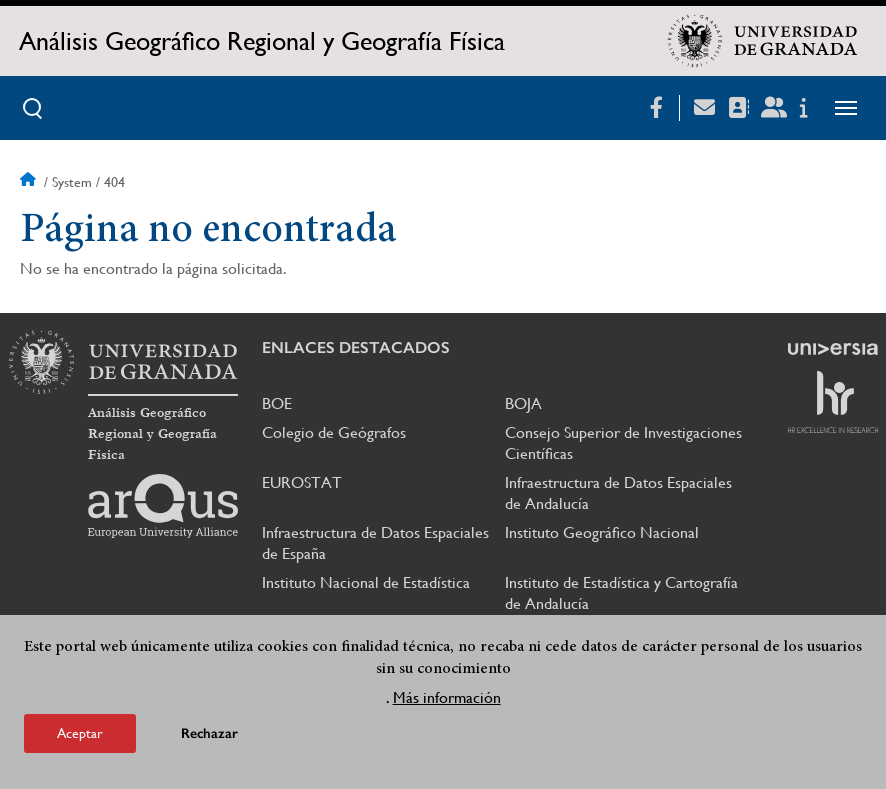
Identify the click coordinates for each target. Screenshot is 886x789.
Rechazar (209, 739)
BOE (277, 403)
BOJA (523, 403)
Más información (447, 703)
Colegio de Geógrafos (334, 432)
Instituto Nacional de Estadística (366, 582)
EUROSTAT (302, 482)
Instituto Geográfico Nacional (602, 532)
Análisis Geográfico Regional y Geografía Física (262, 41)
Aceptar (80, 739)
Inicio (30, 182)
